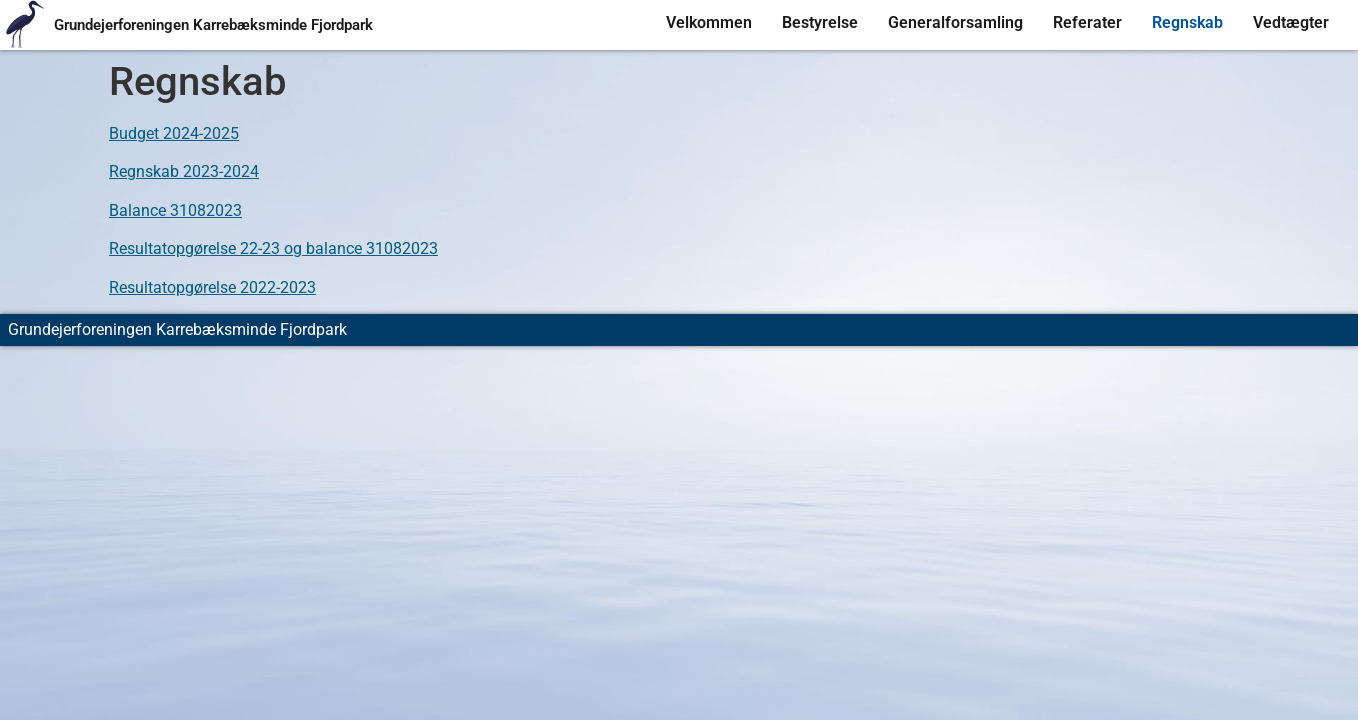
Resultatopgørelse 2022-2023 (212, 287)
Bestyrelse (820, 22)
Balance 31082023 (175, 210)
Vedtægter (1291, 22)
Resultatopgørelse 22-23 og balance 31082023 (273, 248)
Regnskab (1187, 22)
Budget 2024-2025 (174, 133)
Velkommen (709, 22)
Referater (1087, 22)
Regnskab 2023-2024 (184, 171)
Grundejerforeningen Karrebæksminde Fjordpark (213, 25)
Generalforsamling (955, 22)
